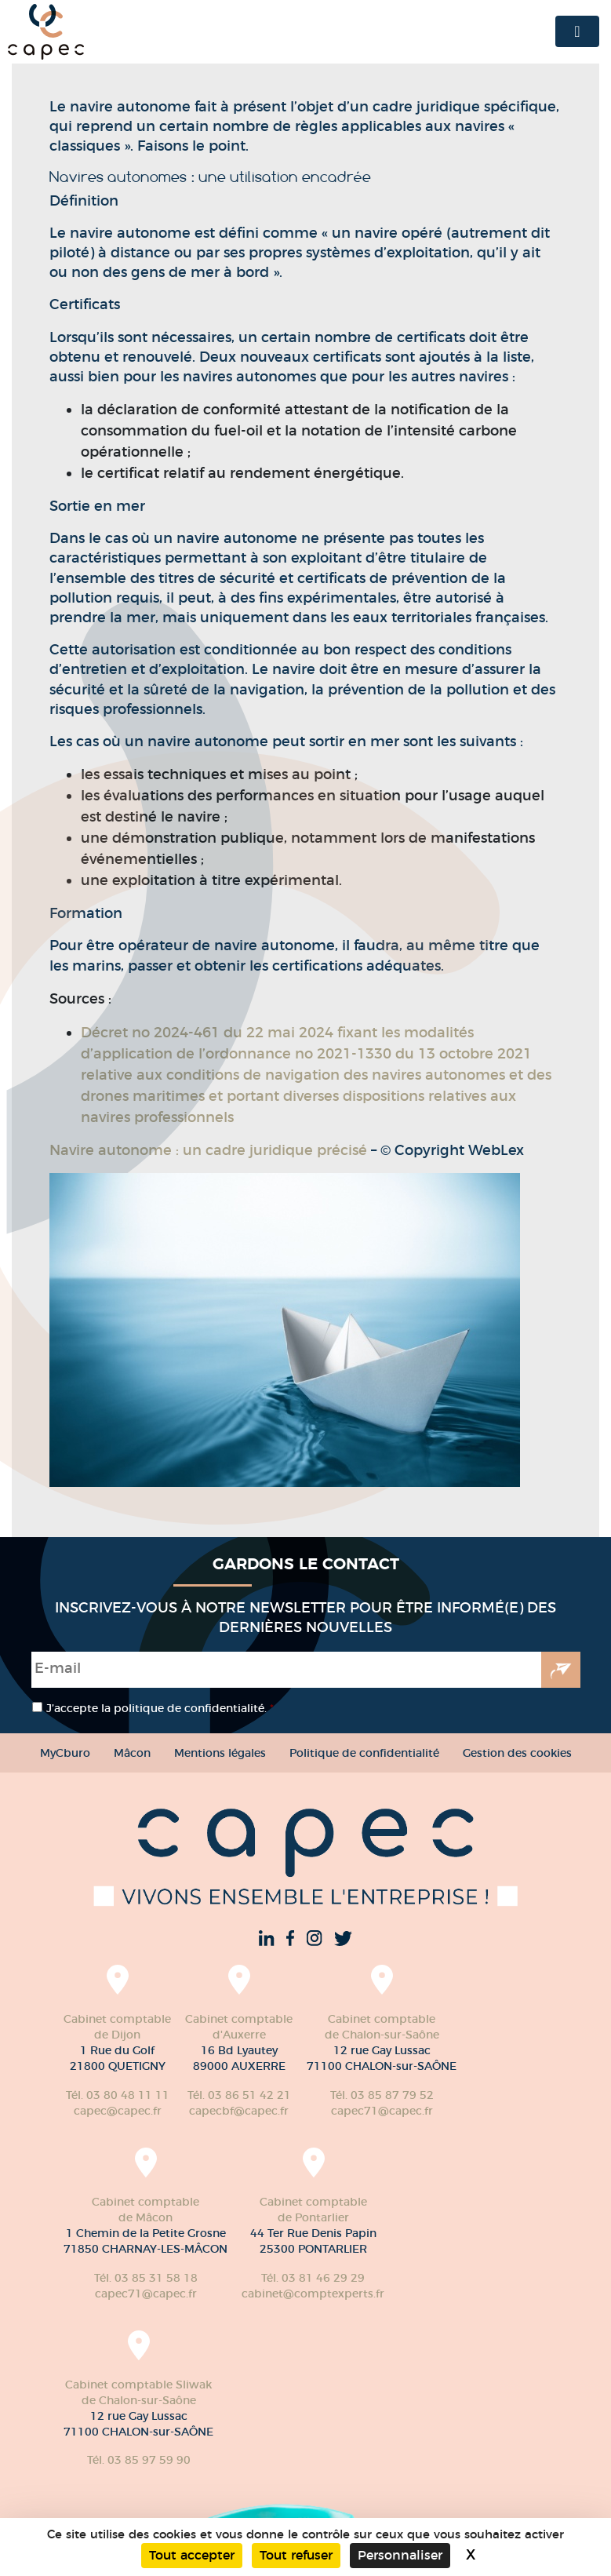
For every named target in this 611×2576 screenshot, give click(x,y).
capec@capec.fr (118, 2111)
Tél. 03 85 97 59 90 (139, 2460)
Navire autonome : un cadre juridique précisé (208, 1150)
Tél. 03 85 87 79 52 (382, 2095)
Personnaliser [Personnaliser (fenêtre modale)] (400, 2555)
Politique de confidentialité (364, 1753)
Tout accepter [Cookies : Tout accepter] (192, 2555)
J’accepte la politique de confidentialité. (160, 1708)
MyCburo (65, 1753)
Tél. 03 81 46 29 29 (313, 2278)
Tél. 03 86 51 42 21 (239, 2095)
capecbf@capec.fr (239, 2111)
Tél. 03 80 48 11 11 (117, 2095)
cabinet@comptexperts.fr (313, 2293)
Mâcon (132, 1753)
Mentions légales (220, 1753)
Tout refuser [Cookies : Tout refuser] (296, 2555)
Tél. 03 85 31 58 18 (146, 2278)
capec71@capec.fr (382, 2111)
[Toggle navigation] (577, 31)
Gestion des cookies (517, 1753)
